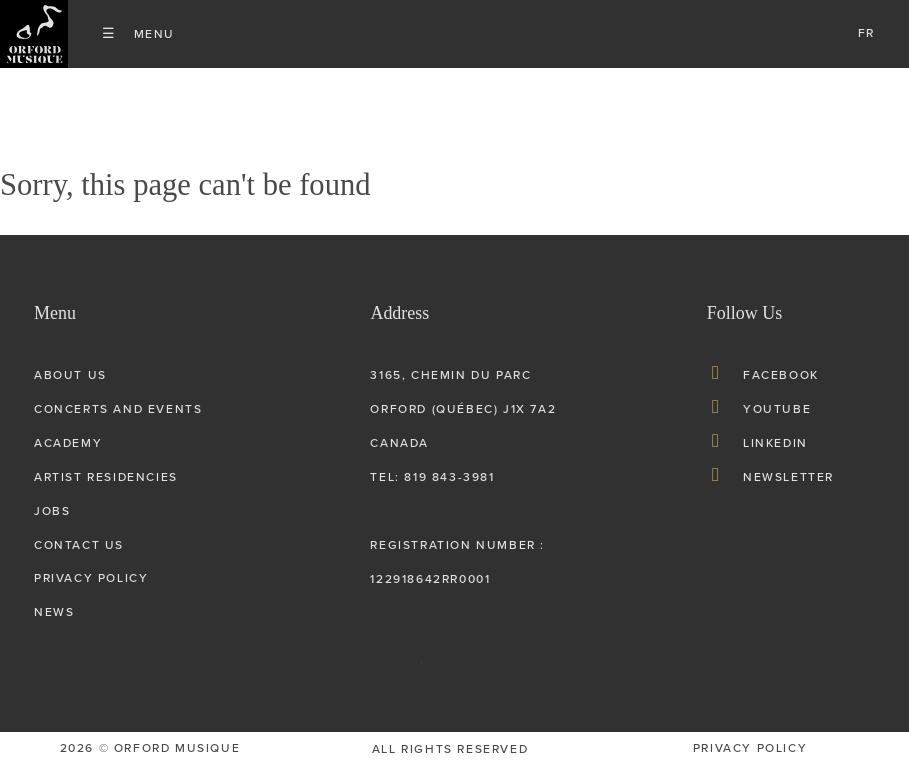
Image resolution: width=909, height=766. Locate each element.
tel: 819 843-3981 (432, 477)
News (54, 612)
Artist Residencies (106, 477)
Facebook (781, 375)
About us (70, 375)
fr (866, 33)
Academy (68, 443)
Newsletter (788, 477)
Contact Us (79, 545)
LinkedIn (775, 443)
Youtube (777, 409)
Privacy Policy (91, 578)
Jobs (52, 511)
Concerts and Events (118, 409)
